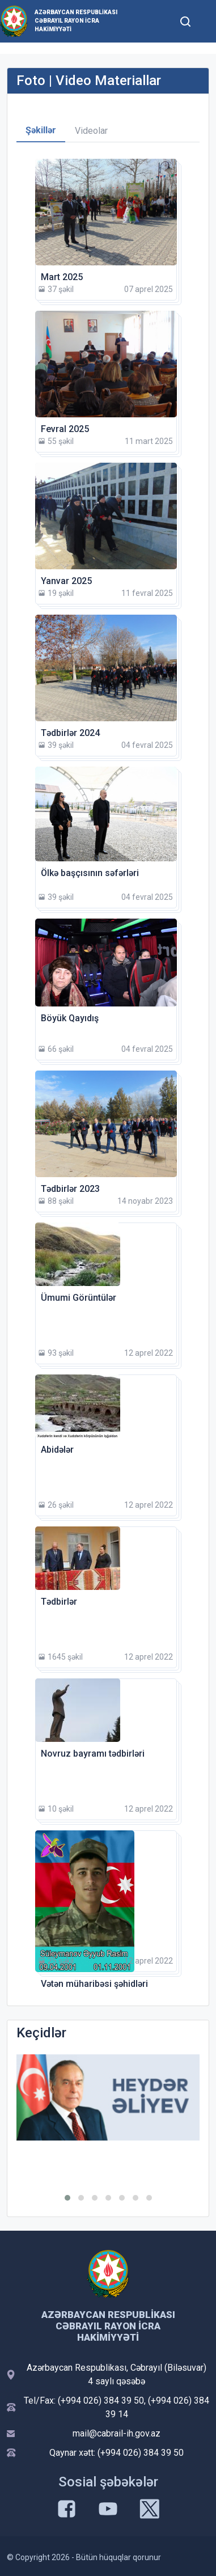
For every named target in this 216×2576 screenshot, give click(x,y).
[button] (67, 2197)
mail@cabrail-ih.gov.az (116, 2433)
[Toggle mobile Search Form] (185, 20)
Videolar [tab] (91, 130)
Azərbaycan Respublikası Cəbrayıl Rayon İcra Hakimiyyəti (76, 20)
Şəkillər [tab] (41, 130)
